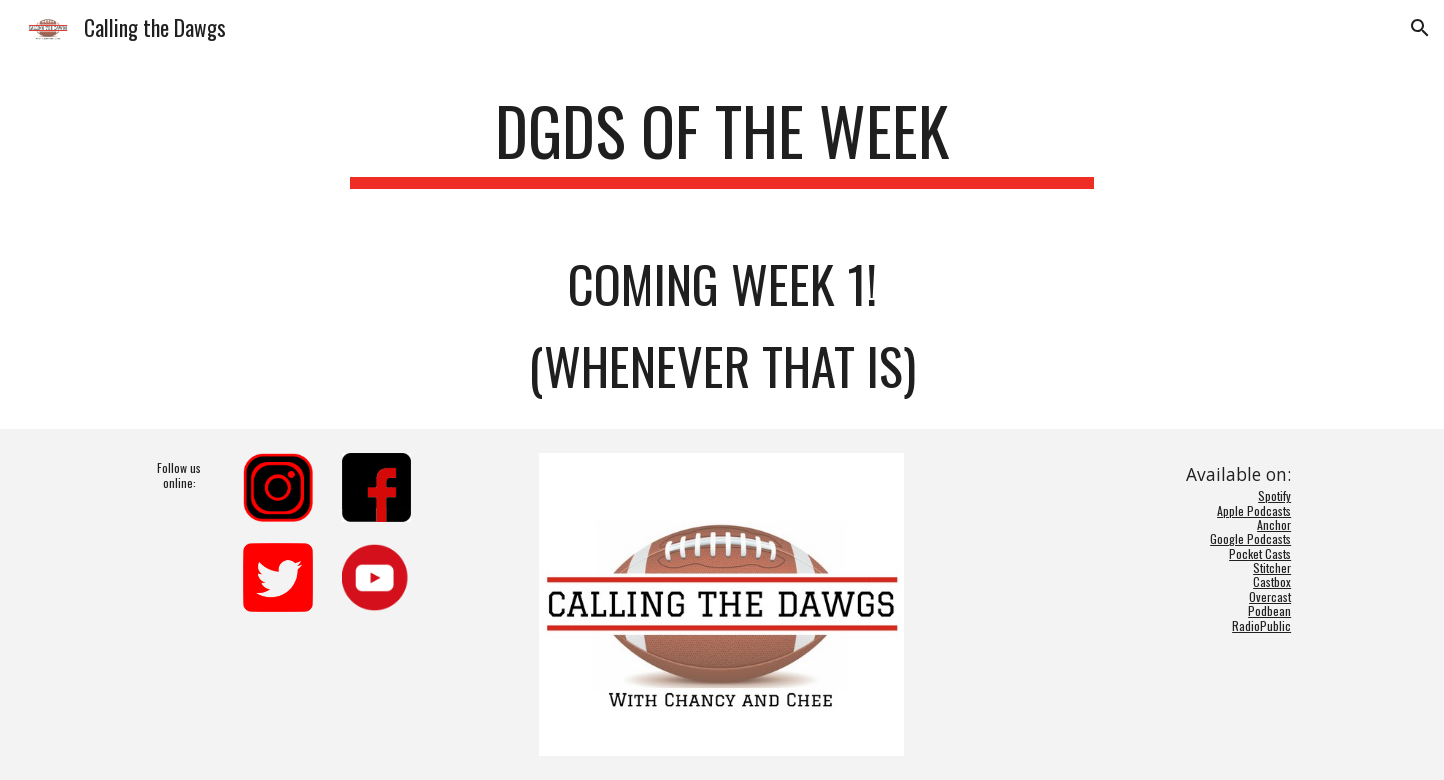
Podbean (1269, 610)
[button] (1420, 28)
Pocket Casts (1260, 553)
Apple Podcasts (1254, 510)
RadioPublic (1261, 625)
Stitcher (1272, 567)
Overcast (1270, 596)
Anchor (1274, 524)
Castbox (1272, 581)
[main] (722, 140)
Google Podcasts (1250, 538)
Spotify (1274, 495)
